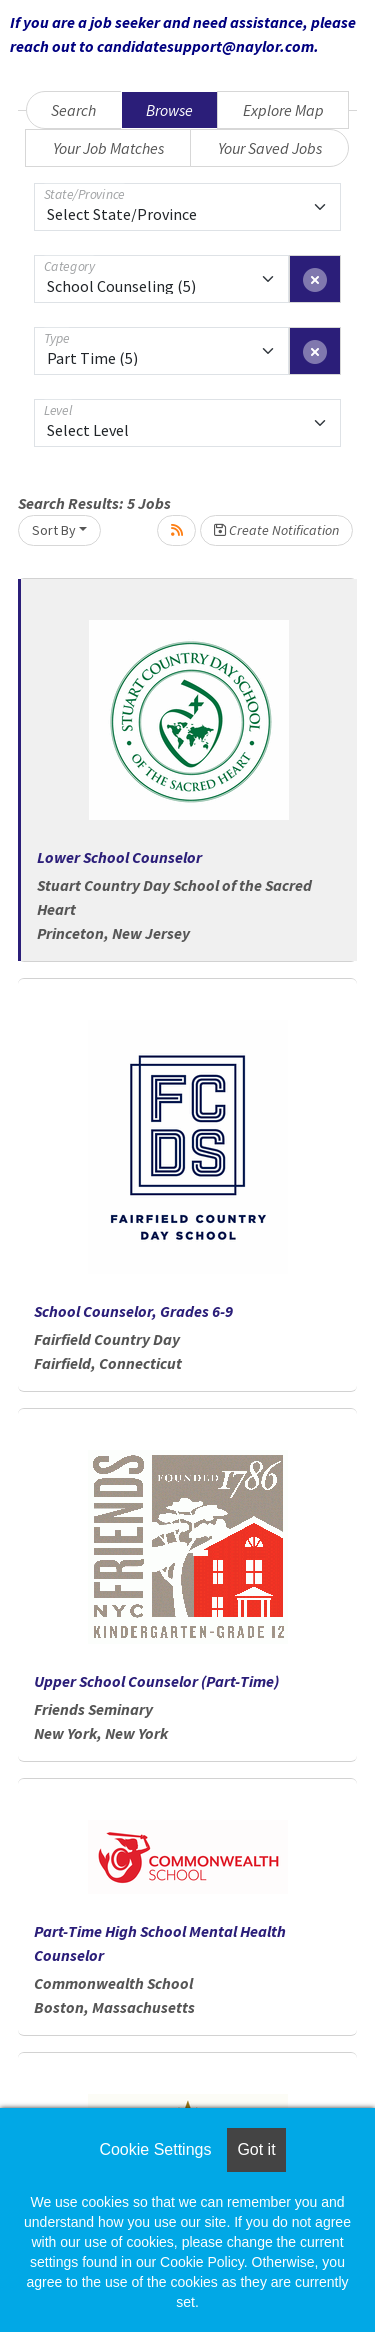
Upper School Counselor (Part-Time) (156, 1681)
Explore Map (283, 110)
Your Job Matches (108, 148)
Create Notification (276, 530)
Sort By (54, 530)
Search (73, 110)
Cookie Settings (155, 2149)
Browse (169, 110)
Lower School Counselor (119, 857)
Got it (256, 2149)
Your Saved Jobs (270, 148)
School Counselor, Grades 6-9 (133, 1311)
